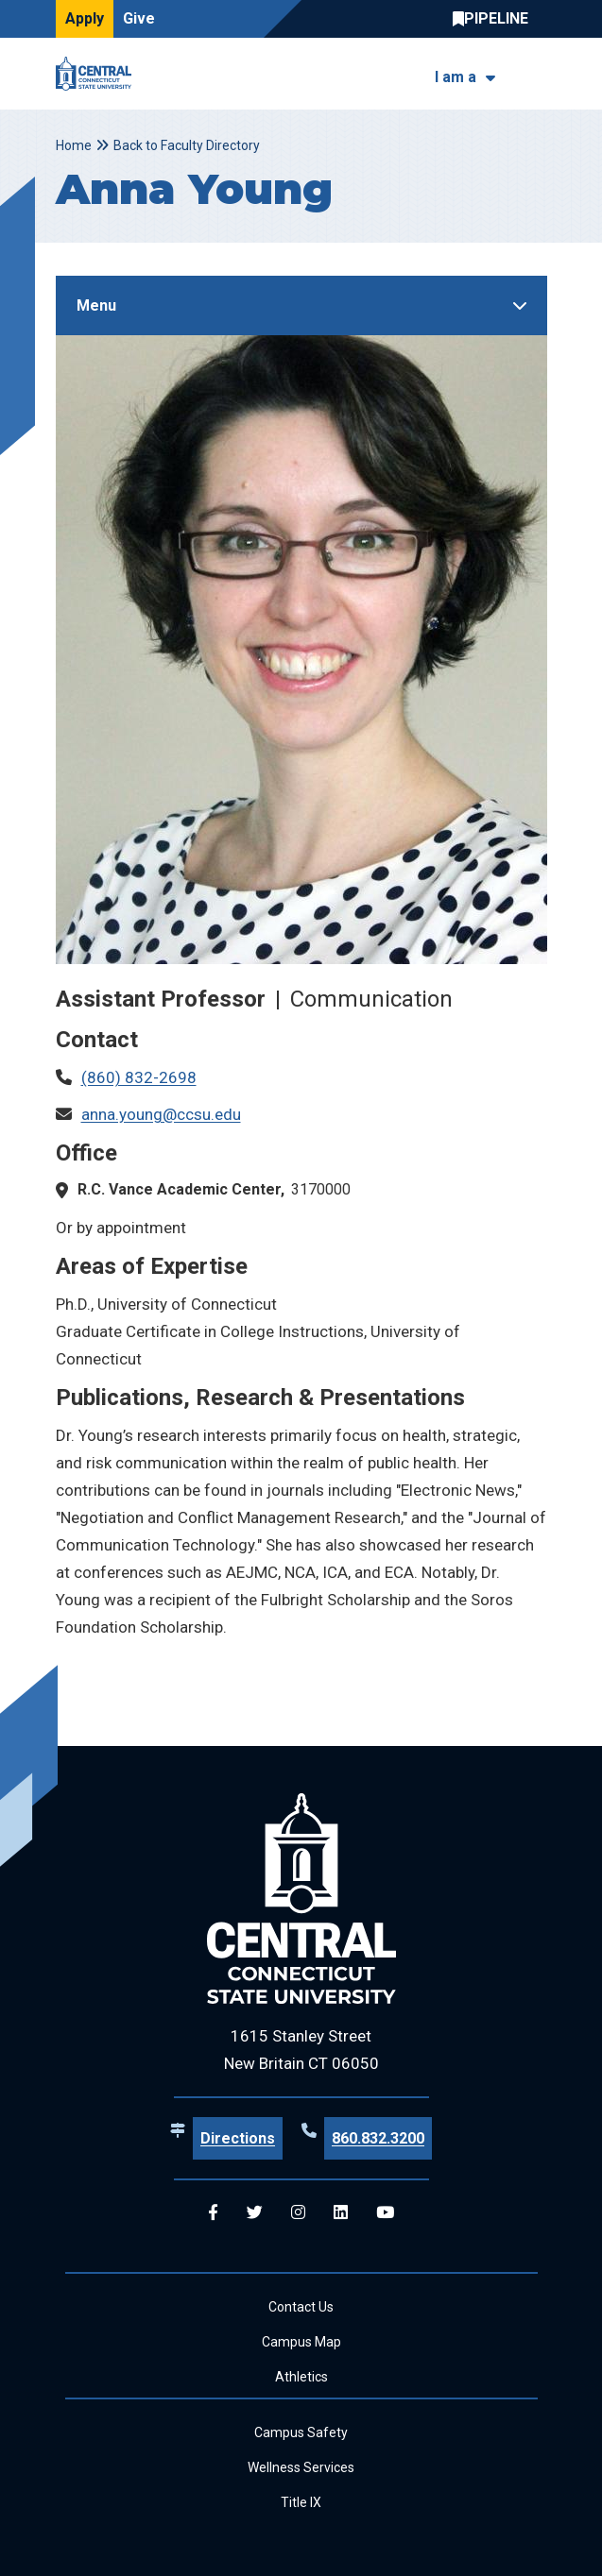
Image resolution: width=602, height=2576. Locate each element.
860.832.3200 (378, 2138)
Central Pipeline (495, 19)
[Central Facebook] (213, 2213)
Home (74, 145)
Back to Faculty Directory (186, 145)
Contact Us (301, 2306)
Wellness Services (301, 2467)
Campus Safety (301, 2432)
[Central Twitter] (255, 2213)
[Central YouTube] (385, 2213)
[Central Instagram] (298, 2213)
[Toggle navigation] (535, 74)
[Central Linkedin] (341, 2213)
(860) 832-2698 (139, 1077)
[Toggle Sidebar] (301, 305)
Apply (84, 18)
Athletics (301, 2376)
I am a (455, 77)
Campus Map (301, 2341)
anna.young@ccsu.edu (161, 1114)
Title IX (301, 2502)
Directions (237, 2138)
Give (139, 18)
